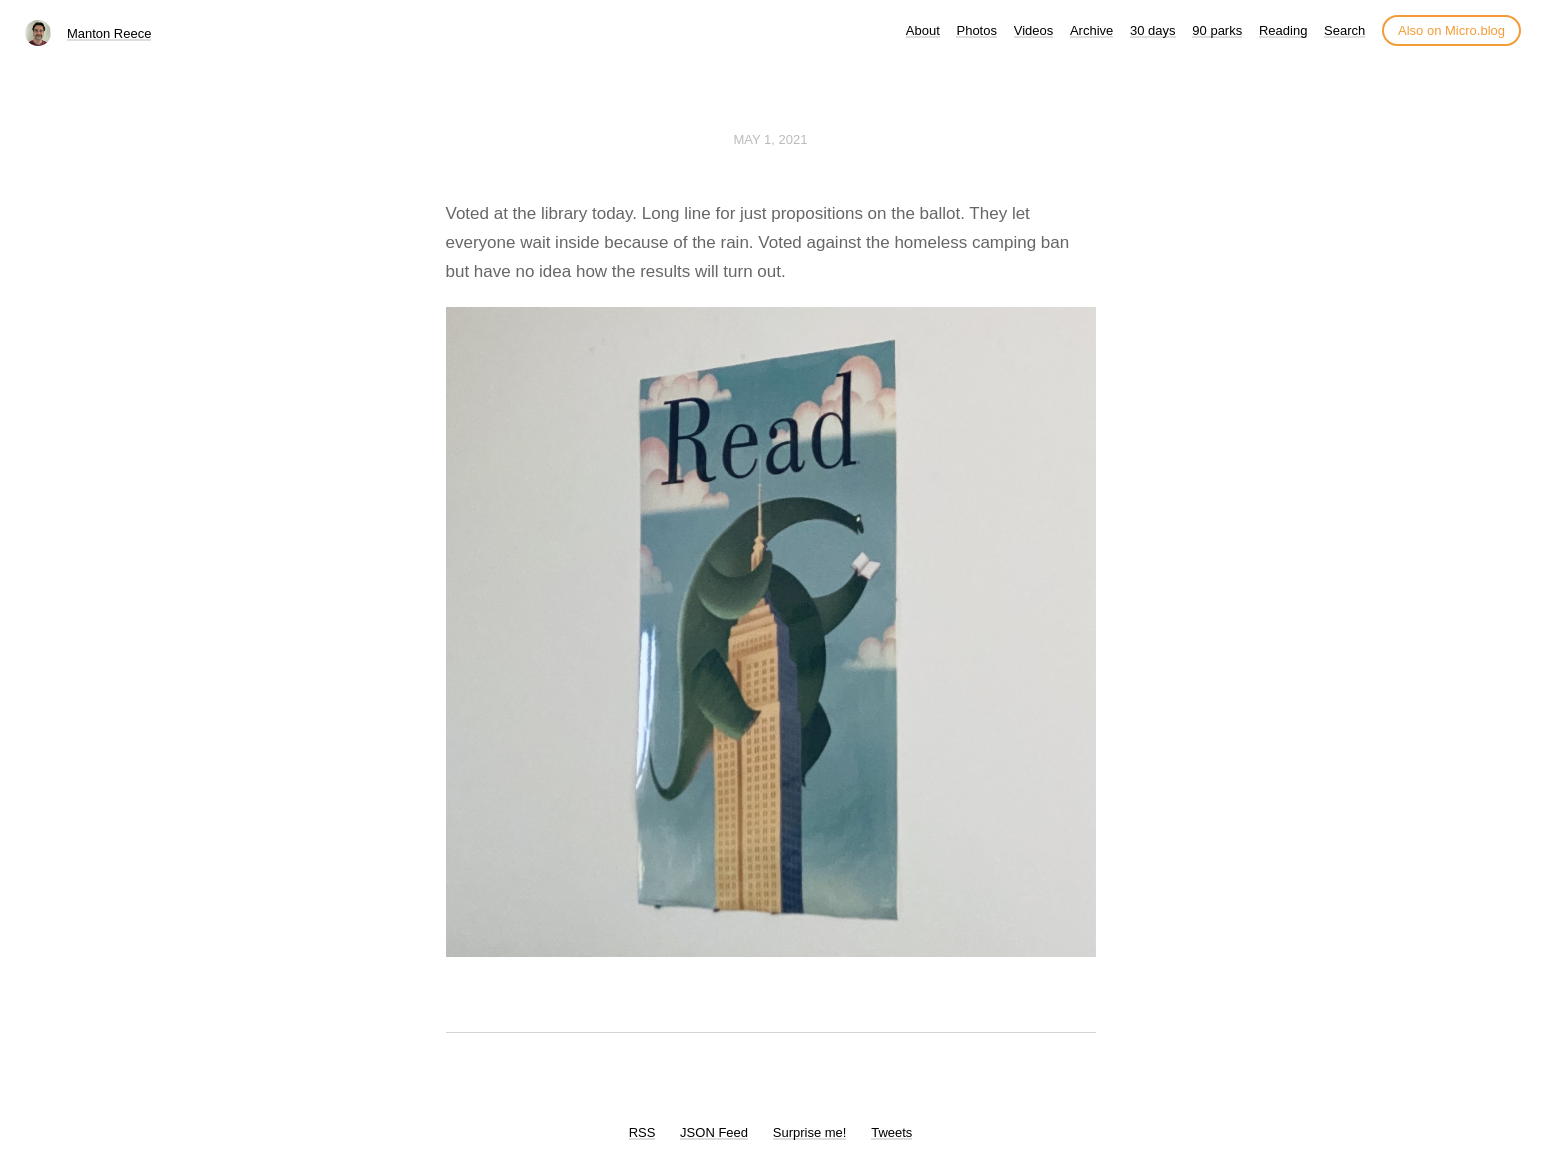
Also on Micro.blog (1451, 30)
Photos (976, 30)
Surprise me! (810, 1132)
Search (1344, 30)
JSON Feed (714, 1132)
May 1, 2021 (771, 139)
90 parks (1217, 30)
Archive (1091, 30)
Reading (1283, 30)
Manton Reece (109, 33)
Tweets (891, 1132)
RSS (642, 1132)
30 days (1153, 30)
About (923, 30)
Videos (1034, 30)
